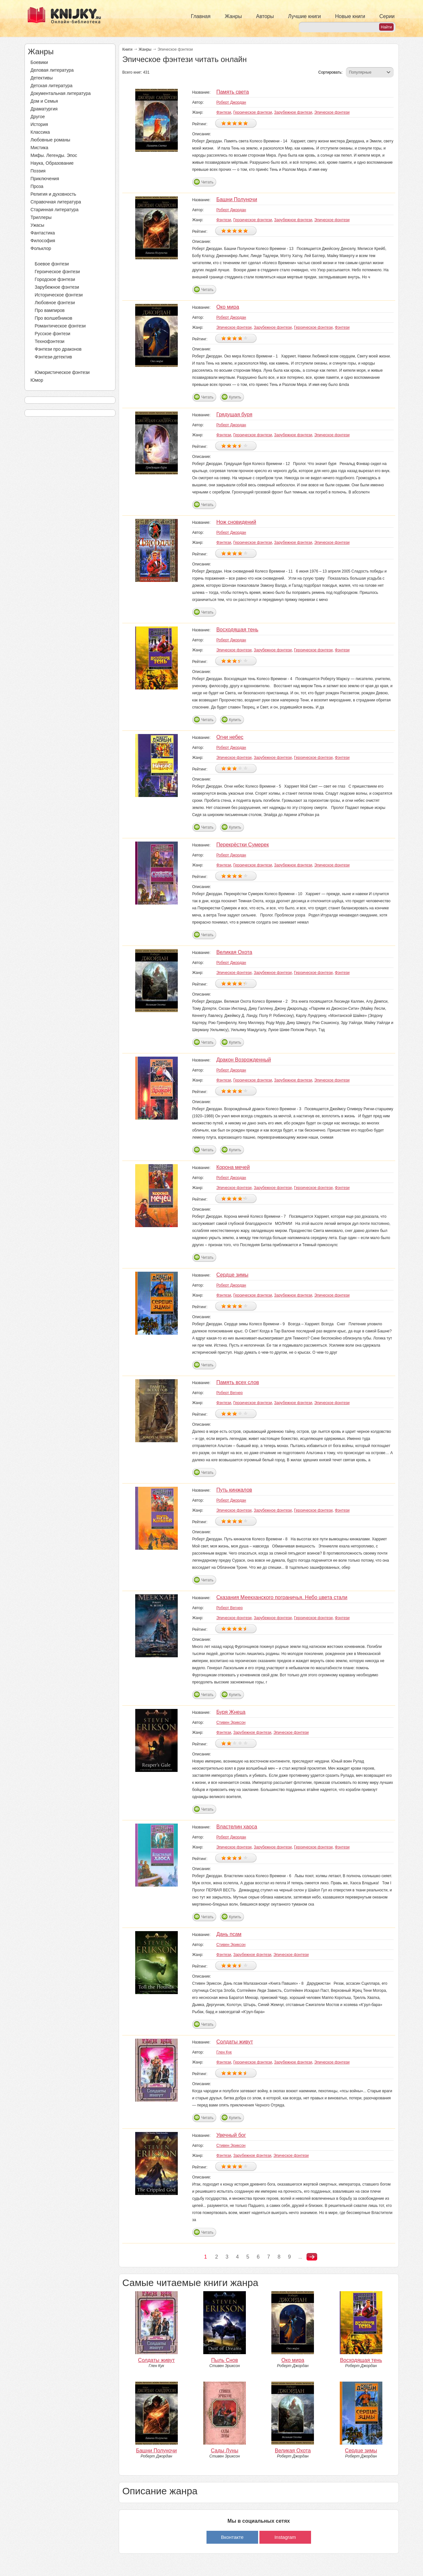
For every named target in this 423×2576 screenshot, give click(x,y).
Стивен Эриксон (231, 1722)
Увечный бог (231, 2135)
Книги (127, 49)
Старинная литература (55, 209)
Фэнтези (39, 256)
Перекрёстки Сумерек (242, 844)
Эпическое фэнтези (331, 112)
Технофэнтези (50, 341)
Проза (37, 186)
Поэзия (38, 170)
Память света (232, 92)
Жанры (233, 16)
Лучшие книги (304, 16)
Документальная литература (61, 93)
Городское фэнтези (55, 279)
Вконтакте (232, 2537)
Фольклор (41, 248)
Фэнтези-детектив (53, 356)
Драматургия (44, 108)
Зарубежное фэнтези (57, 287)
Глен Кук (224, 2052)
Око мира (227, 307)
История (39, 124)
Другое (38, 116)
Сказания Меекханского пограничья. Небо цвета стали (281, 1597)
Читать (207, 182)
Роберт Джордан (231, 102)
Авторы (265, 16)
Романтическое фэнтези (60, 325)
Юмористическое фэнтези (62, 372)
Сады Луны (224, 2450)
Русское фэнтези (52, 333)
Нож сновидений (236, 522)
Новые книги (350, 16)
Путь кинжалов (234, 1490)
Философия (43, 240)
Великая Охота (234, 952)
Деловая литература (52, 70)
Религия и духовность (53, 194)
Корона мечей (233, 1167)
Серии (387, 16)
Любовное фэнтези (55, 302)
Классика (40, 132)
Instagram (285, 2537)
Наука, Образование (52, 163)
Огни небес (229, 737)
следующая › (312, 2257)
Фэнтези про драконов (58, 349)
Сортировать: (330, 72)
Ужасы (38, 225)
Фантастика (43, 232)
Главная (201, 16)
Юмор (37, 380)
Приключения (45, 178)
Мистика (39, 147)
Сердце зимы (232, 1275)
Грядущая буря (234, 414)
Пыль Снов (224, 2360)
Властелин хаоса (236, 1826)
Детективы (42, 77)
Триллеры (41, 217)
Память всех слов (237, 1382)
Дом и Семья (44, 101)
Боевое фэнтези (52, 263)
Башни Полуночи (236, 199)
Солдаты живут (234, 2041)
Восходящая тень (237, 629)
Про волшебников (53, 318)
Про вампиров (50, 310)
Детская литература (52, 85)
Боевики (39, 62)
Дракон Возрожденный (243, 1059)
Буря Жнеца (230, 1712)
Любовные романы (50, 139)
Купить (235, 397)
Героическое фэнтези (57, 271)
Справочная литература (56, 201)
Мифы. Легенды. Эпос (54, 155)
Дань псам (228, 1934)
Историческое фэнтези (59, 294)
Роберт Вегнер (229, 1393)
